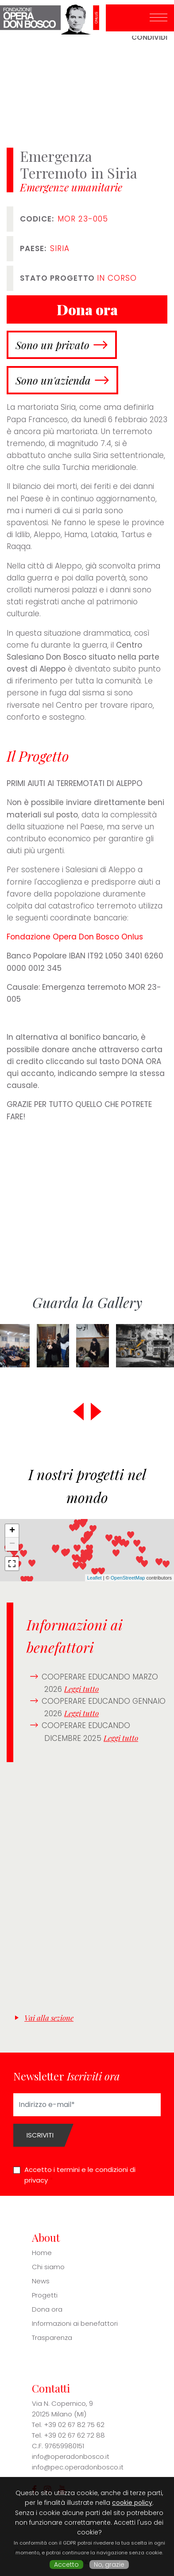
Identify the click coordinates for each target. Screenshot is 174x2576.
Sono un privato (52, 345)
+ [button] (12, 1531)
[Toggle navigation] (158, 18)
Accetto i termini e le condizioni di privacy (79, 2175)
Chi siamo (48, 2266)
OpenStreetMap (128, 1577)
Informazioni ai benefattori (75, 2323)
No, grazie (109, 2564)
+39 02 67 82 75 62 (74, 2424)
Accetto (66, 2564)
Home (42, 2252)
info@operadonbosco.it (70, 2456)
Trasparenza (52, 2337)
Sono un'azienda (53, 380)
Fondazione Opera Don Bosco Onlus (75, 936)
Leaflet (94, 1577)
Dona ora (47, 2309)
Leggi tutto (81, 1689)
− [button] (12, 1544)
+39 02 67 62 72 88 (74, 2435)
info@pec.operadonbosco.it (78, 2467)
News (41, 2281)
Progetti (45, 2295)
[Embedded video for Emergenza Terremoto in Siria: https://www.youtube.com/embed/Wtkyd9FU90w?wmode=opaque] (87, 1196)
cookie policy (132, 2502)
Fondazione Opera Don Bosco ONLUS (53, 17)
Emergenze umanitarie (71, 187)
